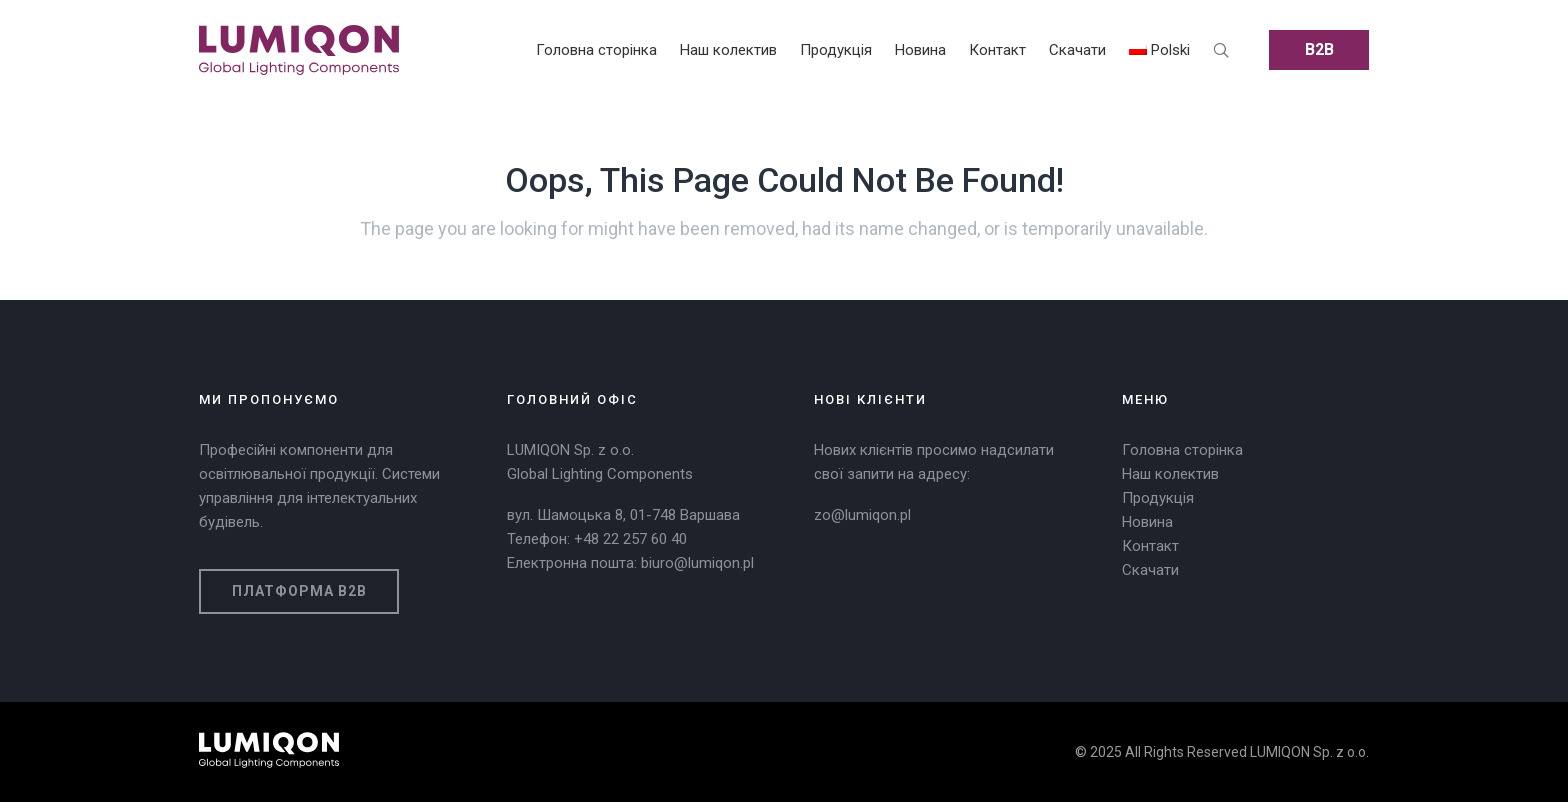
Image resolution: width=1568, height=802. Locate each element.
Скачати (1150, 570)
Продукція (1158, 498)
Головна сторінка (1182, 450)
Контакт (1150, 546)
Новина (1147, 522)
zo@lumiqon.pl (862, 515)
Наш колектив (1170, 474)
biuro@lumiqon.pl (697, 563)
